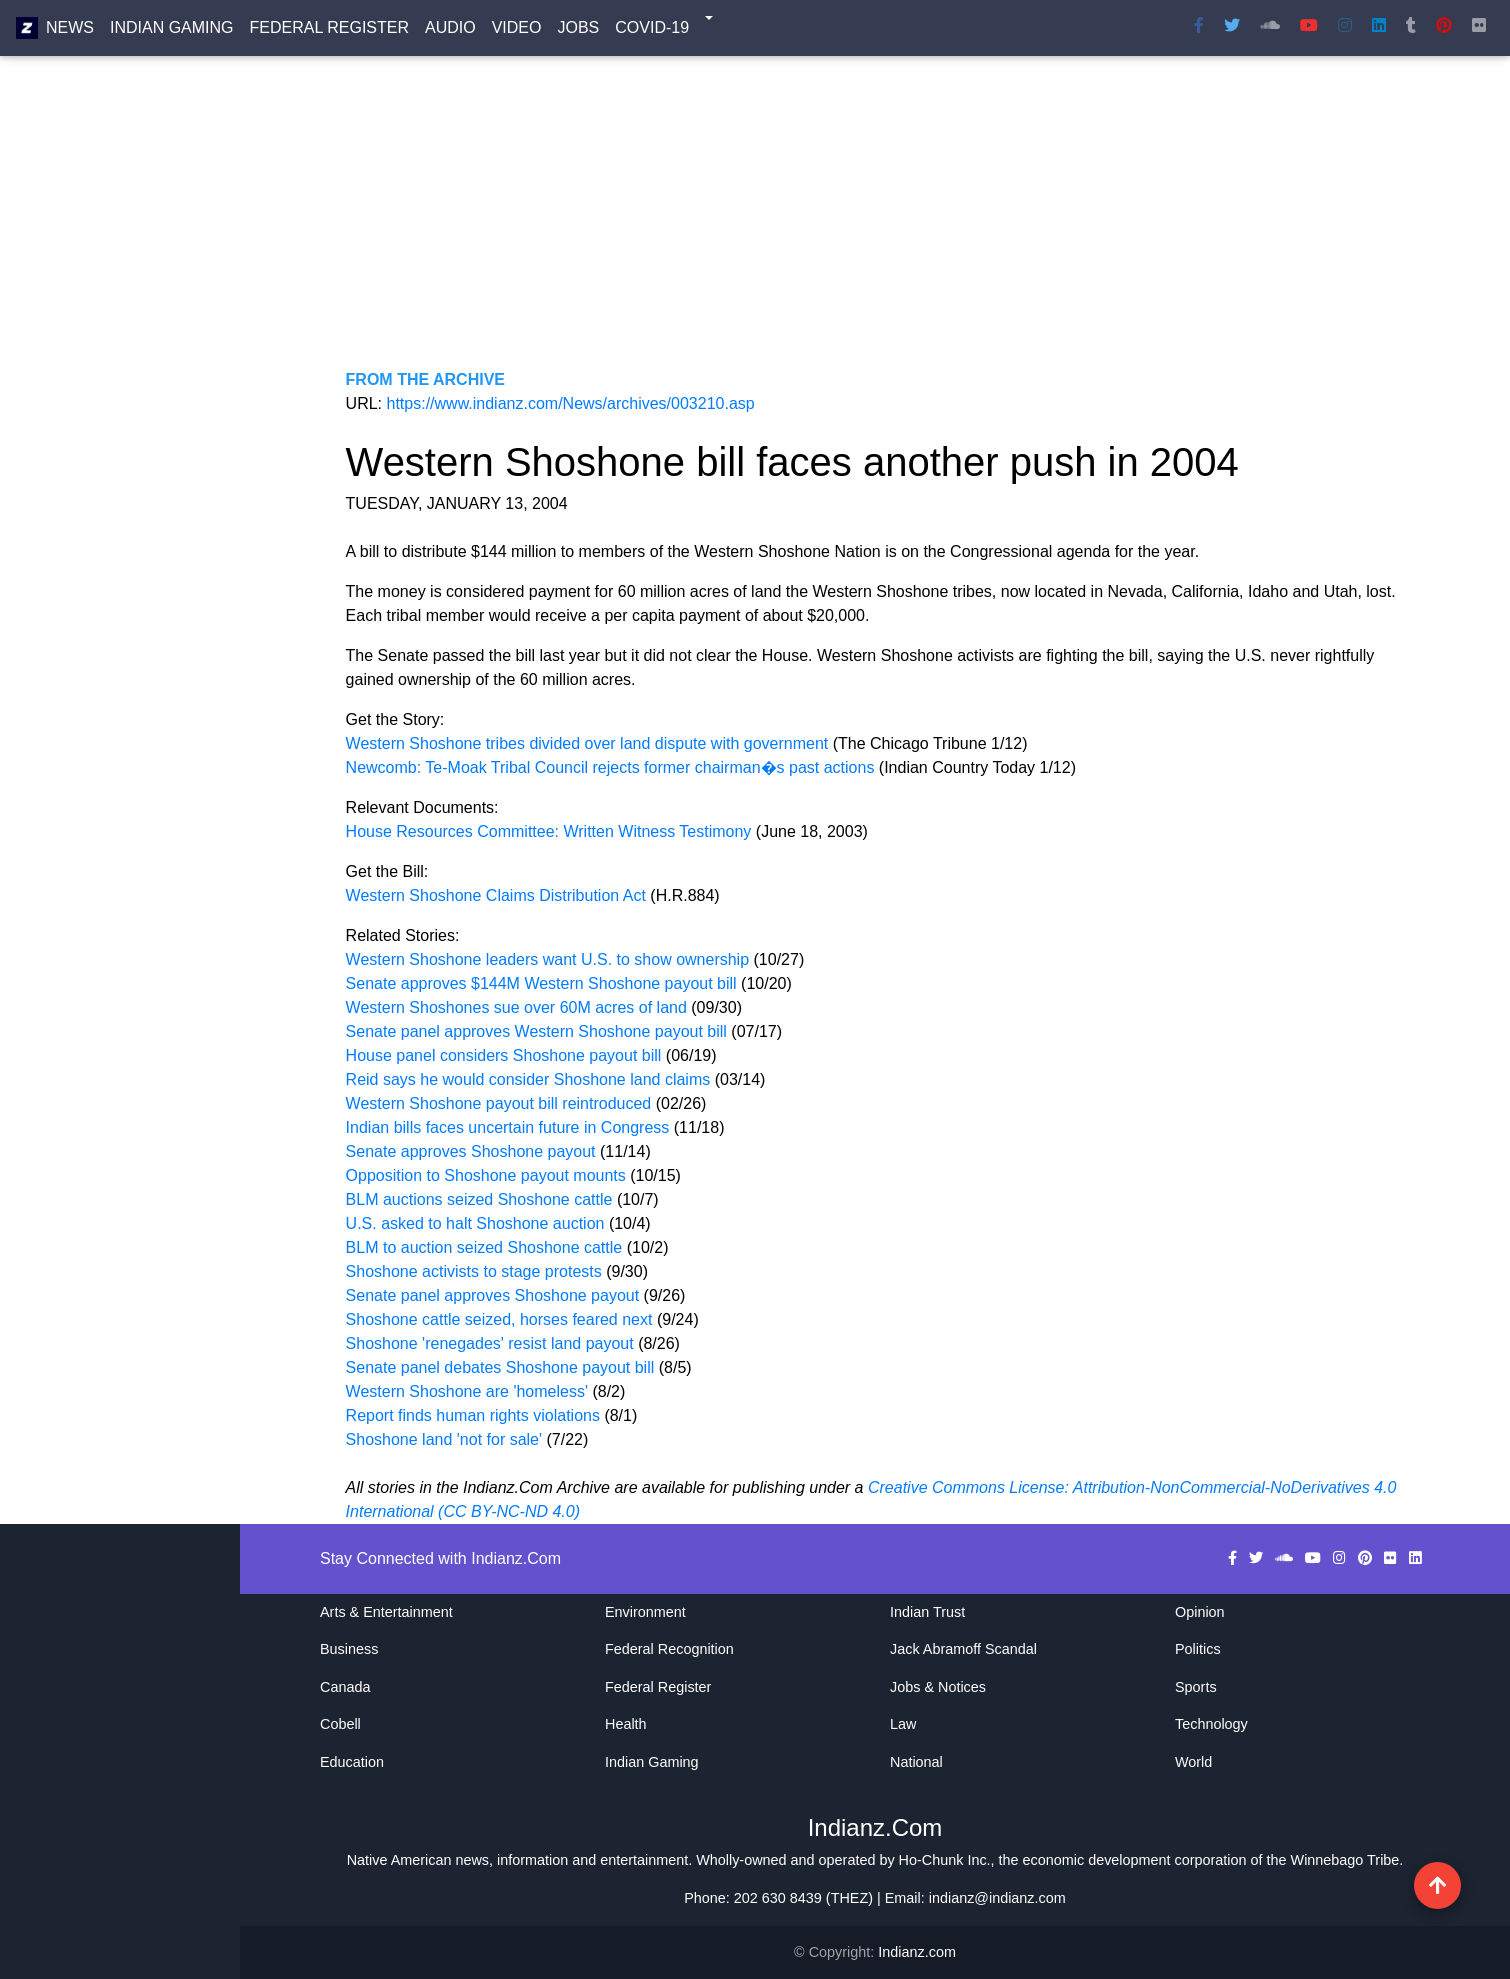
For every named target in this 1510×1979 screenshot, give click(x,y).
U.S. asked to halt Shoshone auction (477, 1223)
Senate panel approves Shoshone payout (495, 1295)
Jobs (578, 31)
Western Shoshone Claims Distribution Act (496, 895)
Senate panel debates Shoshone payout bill (502, 1367)
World (1193, 1762)
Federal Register (329, 31)
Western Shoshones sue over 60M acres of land (516, 1007)
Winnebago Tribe (1345, 1860)
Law (903, 1724)
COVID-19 (652, 31)
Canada (345, 1687)
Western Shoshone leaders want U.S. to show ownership (547, 959)
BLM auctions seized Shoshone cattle (481, 1199)
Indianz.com (917, 1952)
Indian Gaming (172, 31)
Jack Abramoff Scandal (963, 1649)
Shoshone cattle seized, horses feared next (501, 1319)
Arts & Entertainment (386, 1612)
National (916, 1762)
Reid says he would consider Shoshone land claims (528, 1079)
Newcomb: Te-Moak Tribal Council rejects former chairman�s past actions (612, 767)
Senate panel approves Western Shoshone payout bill (536, 1031)
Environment (645, 1612)
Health (626, 1724)
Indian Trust (927, 1612)
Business (349, 1649)
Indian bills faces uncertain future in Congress (508, 1127)
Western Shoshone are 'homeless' (469, 1391)
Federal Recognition (669, 1649)
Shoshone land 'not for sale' (446, 1439)
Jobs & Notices (938, 1687)
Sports (1196, 1687)
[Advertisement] (875, 228)
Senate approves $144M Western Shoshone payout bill (541, 983)
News (70, 31)
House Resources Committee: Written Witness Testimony (551, 831)
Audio (450, 31)
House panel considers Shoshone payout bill (504, 1055)
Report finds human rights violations (475, 1415)
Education (352, 1762)
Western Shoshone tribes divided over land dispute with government (589, 743)
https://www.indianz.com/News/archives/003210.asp (571, 403)
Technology (1211, 1724)
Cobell (340, 1724)
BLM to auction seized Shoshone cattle (486, 1247)
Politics (1198, 1649)
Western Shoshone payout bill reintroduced (499, 1103)
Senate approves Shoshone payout (473, 1151)
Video (517, 31)
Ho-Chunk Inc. (945, 1860)
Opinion (1200, 1612)
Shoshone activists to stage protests (476, 1271)
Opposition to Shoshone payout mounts (486, 1175)
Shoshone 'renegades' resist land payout (490, 1343)
